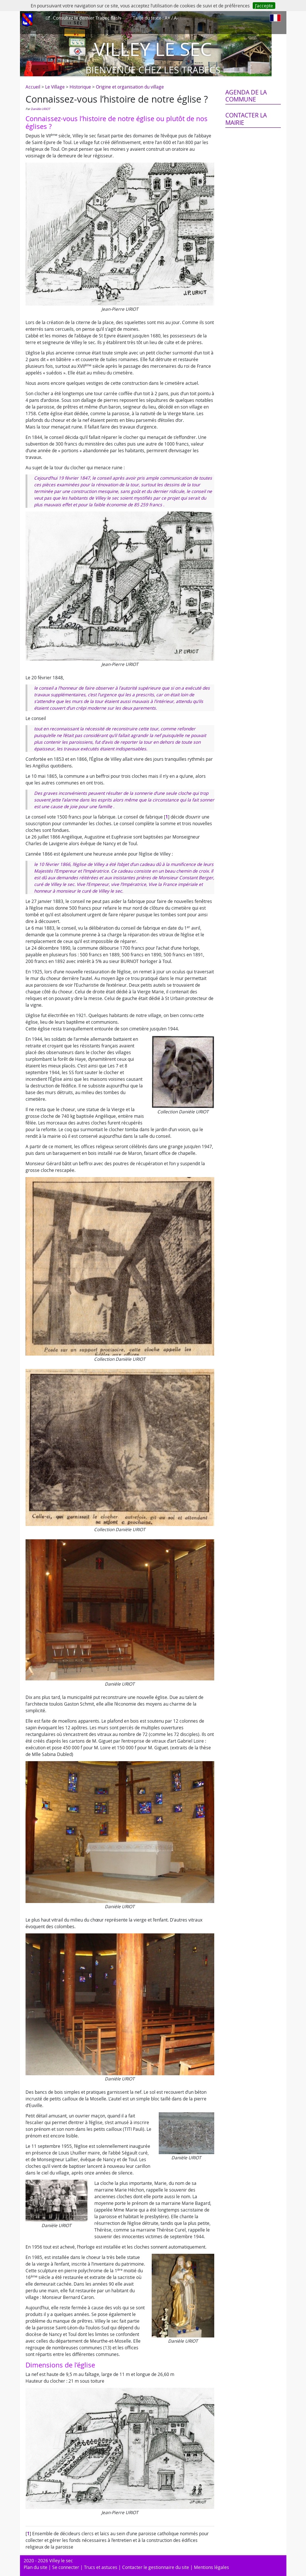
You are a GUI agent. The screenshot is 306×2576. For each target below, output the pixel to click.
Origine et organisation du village (130, 87)
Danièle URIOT (40, 109)
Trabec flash (86, 18)
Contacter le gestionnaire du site (155, 2567)
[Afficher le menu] (27, 20)
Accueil (33, 87)
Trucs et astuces (100, 2567)
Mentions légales (211, 2567)
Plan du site (35, 2567)
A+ (167, 18)
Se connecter (65, 2567)
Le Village (55, 87)
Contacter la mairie (246, 118)
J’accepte (264, 6)
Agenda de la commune (246, 95)
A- (176, 18)
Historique (80, 87)
